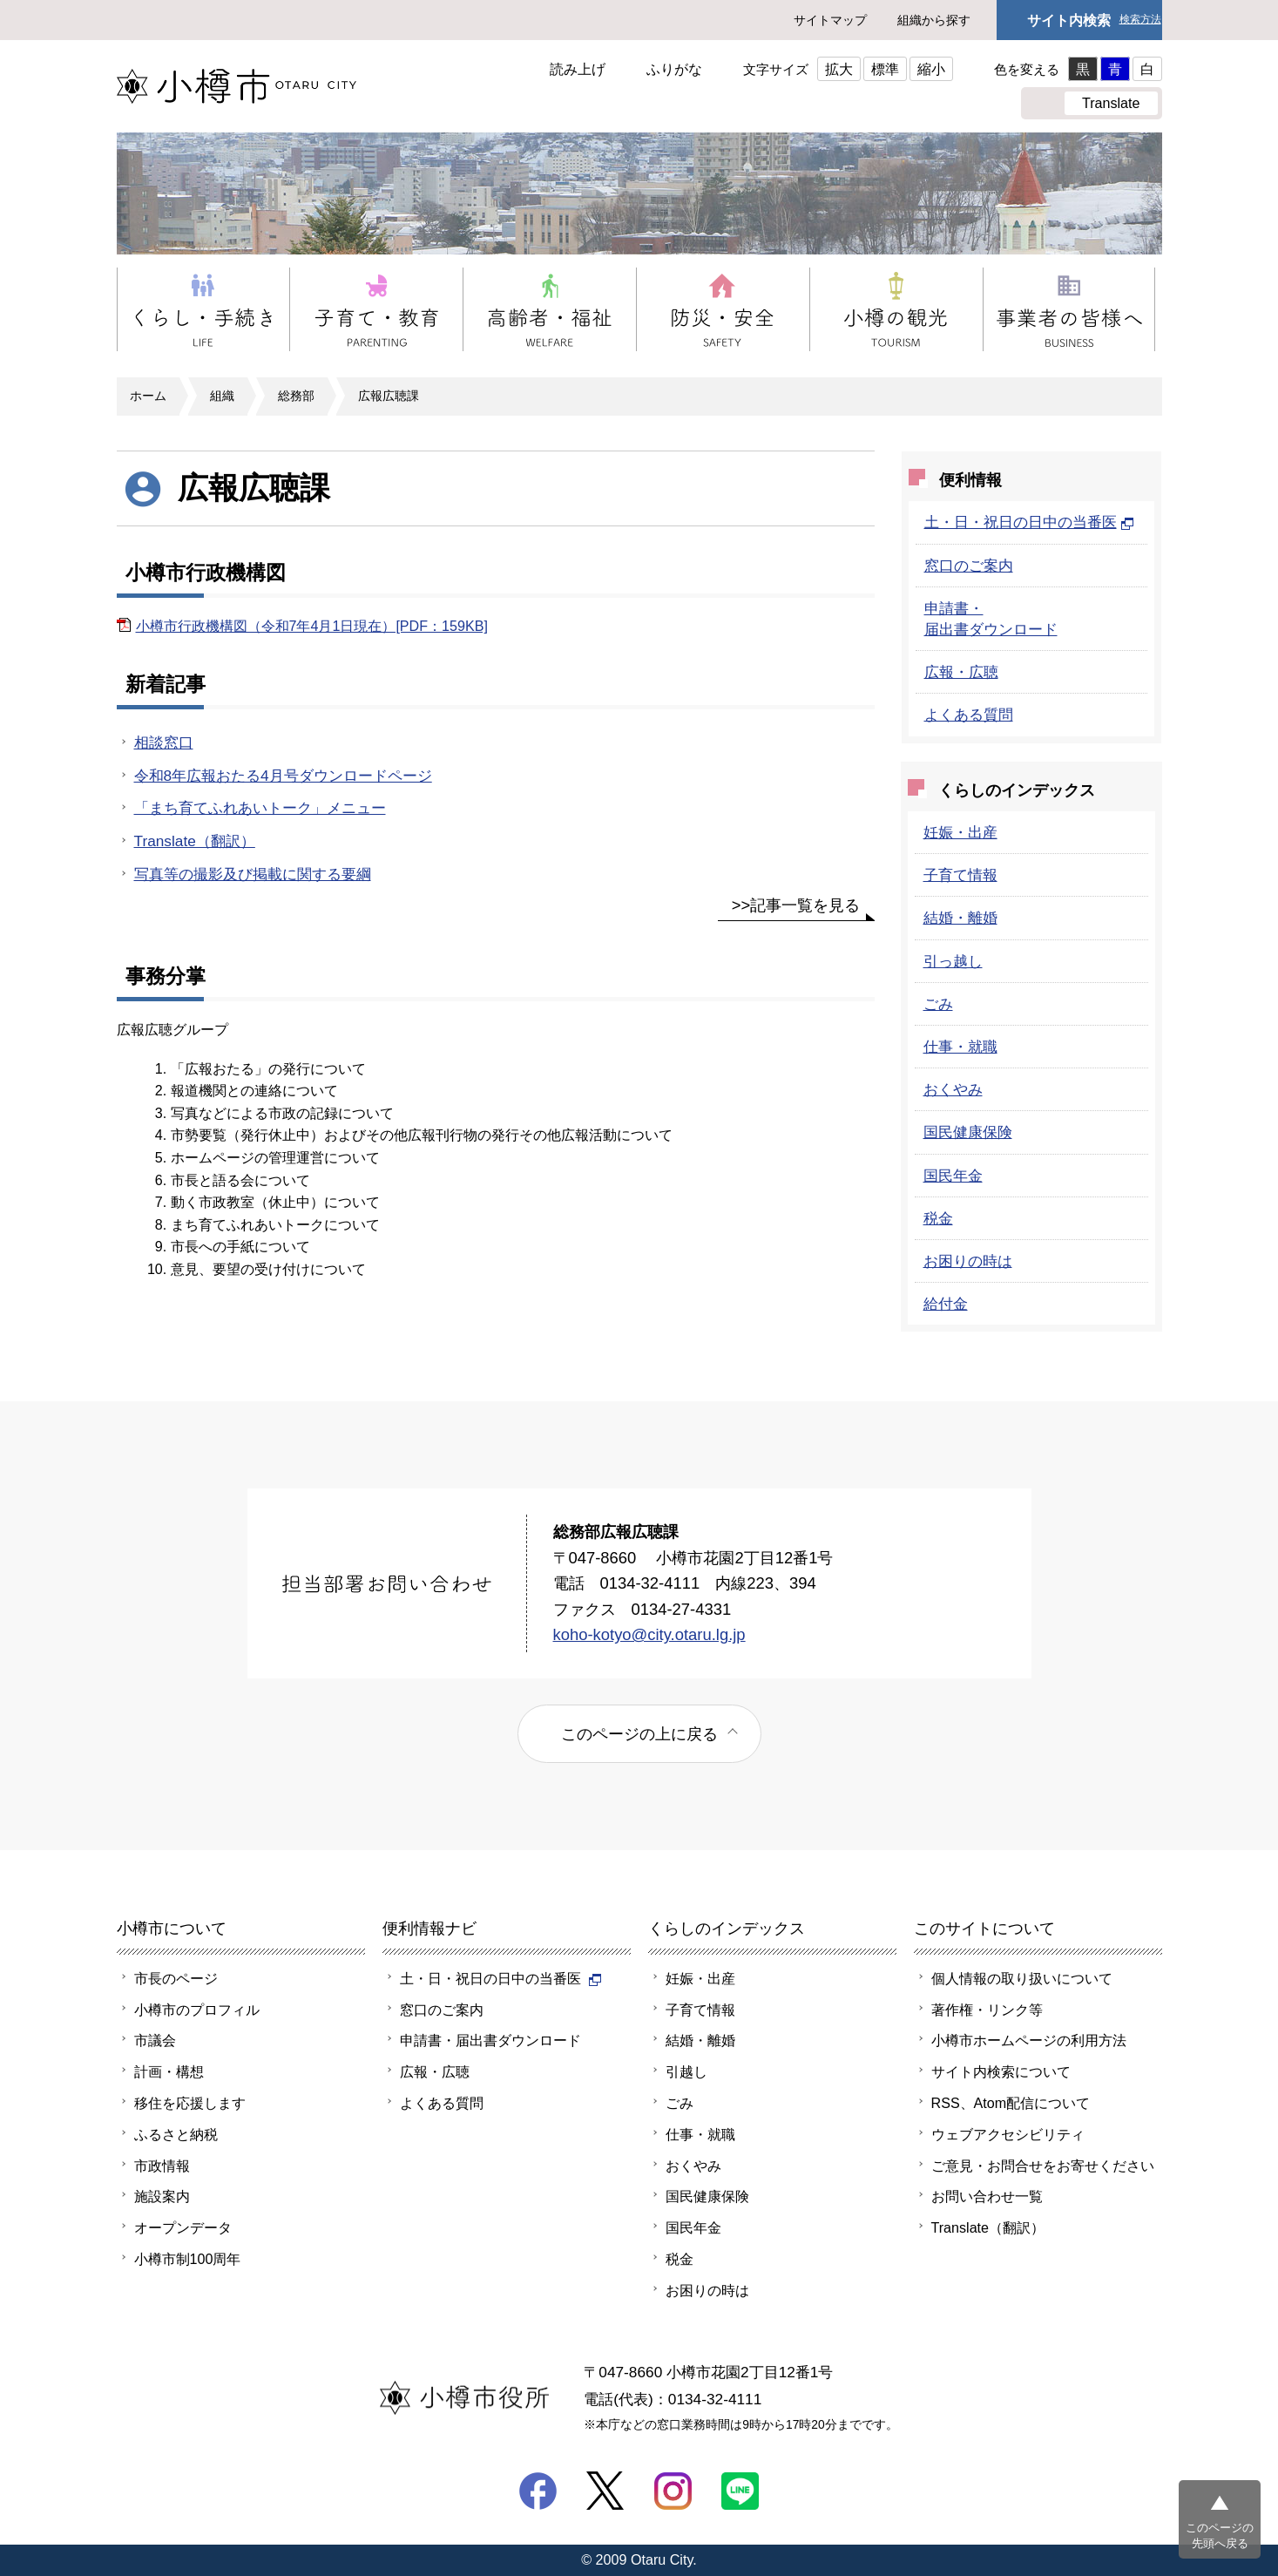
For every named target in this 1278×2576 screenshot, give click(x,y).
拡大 (839, 69)
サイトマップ (830, 20)
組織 (222, 396)
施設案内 (162, 2196)
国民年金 (953, 1175)
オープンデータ (183, 2227)
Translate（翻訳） (194, 841)
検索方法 (1140, 19)
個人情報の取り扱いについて (1021, 1978)
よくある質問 (968, 714)
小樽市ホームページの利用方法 (1028, 2040)
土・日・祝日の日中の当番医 (1029, 522)
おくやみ (953, 1089)
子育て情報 (960, 875)
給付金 (945, 1303)
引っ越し (953, 961)
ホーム (148, 396)
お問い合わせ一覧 (987, 2196)
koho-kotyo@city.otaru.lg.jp (649, 1634)
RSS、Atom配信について (1011, 2103)
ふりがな (674, 69)
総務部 (296, 396)
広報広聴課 (388, 396)
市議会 (155, 2040)
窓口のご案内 (968, 565)
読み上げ (577, 69)
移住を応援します (190, 2103)
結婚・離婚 (960, 917)
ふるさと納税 (176, 2134)
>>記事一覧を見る (796, 905)
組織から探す (933, 20)
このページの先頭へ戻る (1220, 2535)
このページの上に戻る (639, 1734)
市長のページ (176, 1978)
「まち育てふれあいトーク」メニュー (260, 808)
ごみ (938, 1004)
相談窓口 (163, 742)
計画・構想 (169, 2071)
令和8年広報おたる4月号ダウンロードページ (283, 775)
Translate (1111, 103)
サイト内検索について (1001, 2071)
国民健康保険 (967, 1132)
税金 (938, 1218)
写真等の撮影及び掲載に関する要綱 (252, 874)
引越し (686, 2071)
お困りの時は (967, 1261)
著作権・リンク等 (987, 2009)
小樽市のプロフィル (197, 2009)
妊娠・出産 (960, 832)
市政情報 (162, 2165)
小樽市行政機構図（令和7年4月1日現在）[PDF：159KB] (312, 626)
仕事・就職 (960, 1046)
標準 (885, 69)
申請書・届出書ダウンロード (490, 2040)
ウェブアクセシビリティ (1008, 2134)
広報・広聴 (961, 672)
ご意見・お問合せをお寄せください (1042, 2165)
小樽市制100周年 (187, 2259)
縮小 (931, 69)
